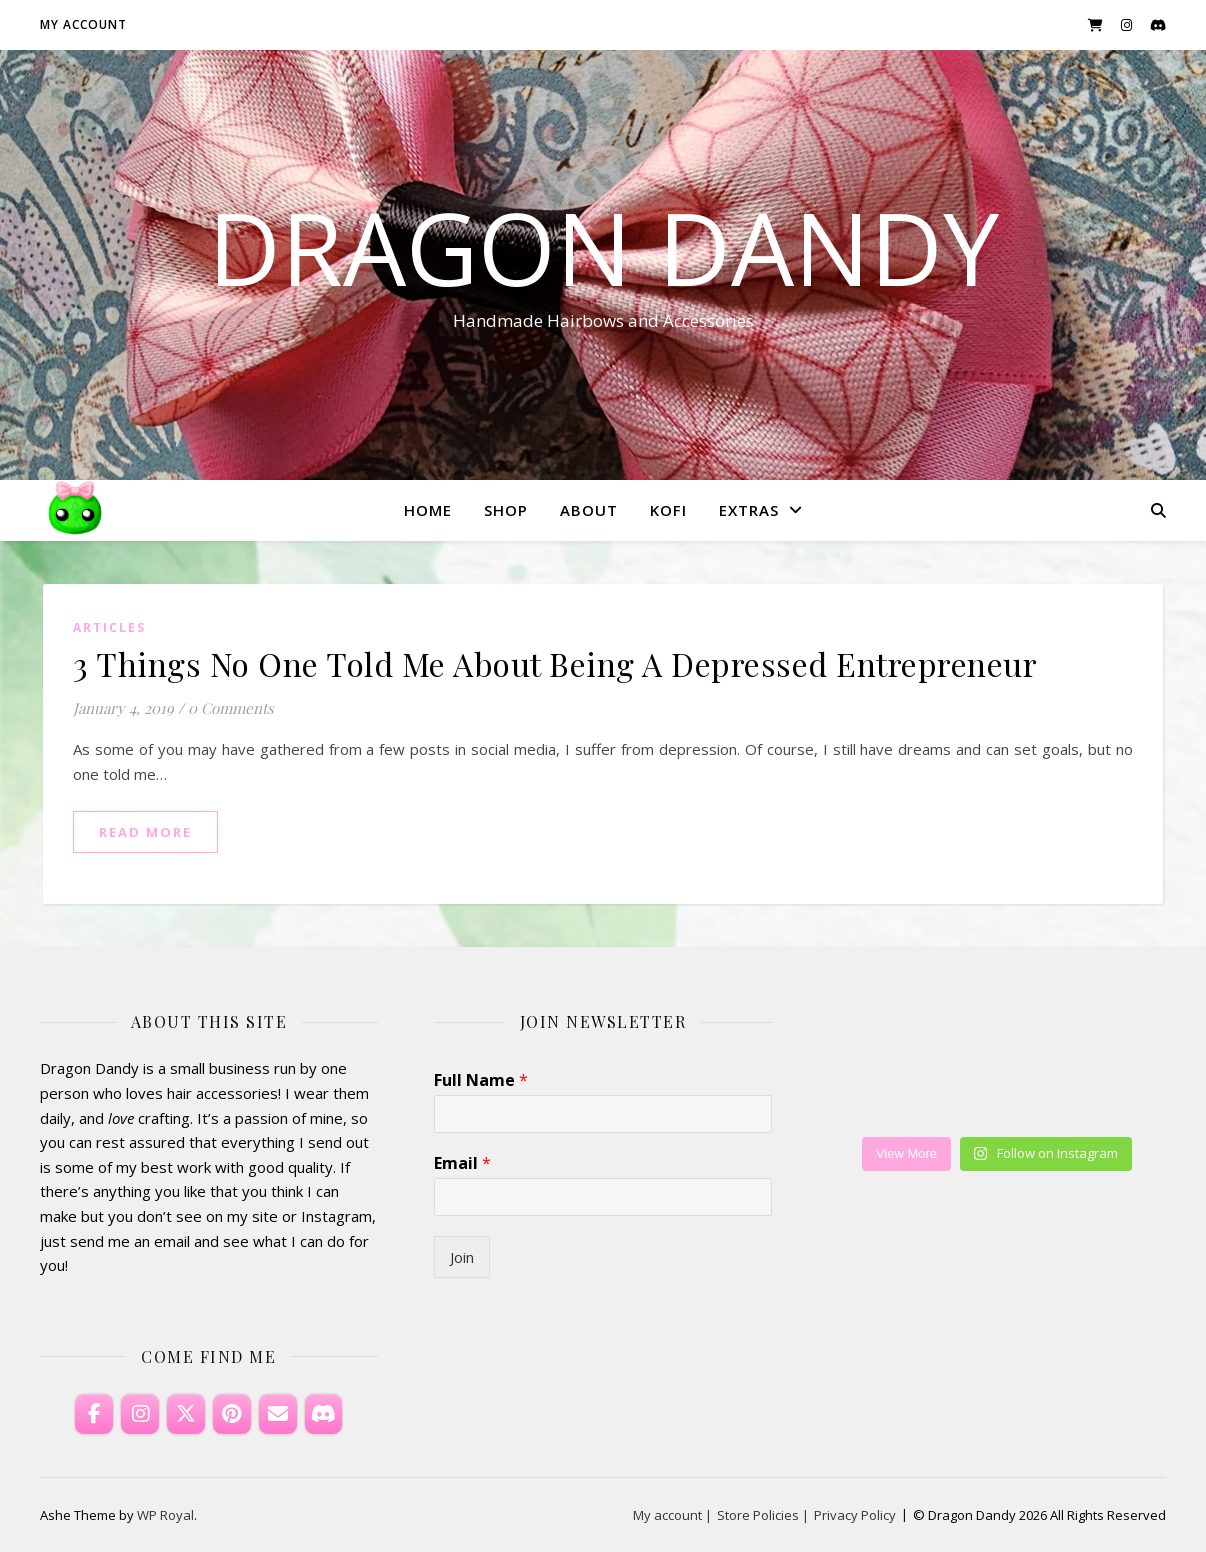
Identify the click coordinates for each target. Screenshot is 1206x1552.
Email (462, 1163)
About (589, 510)
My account (83, 24)
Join (462, 1257)
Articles (109, 627)
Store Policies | (763, 1515)
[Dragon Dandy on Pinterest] (232, 1414)
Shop (506, 510)
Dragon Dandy (603, 247)
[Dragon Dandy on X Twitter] (186, 1414)
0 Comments (231, 708)
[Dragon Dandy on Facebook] (94, 1414)
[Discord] (324, 1414)
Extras (749, 510)
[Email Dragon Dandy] (278, 1414)
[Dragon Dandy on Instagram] (140, 1414)
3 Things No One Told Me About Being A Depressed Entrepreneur (555, 663)
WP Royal (165, 1515)
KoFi (668, 510)
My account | (672, 1515)
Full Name (481, 1080)
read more (145, 832)
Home (428, 510)
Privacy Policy (855, 1515)
